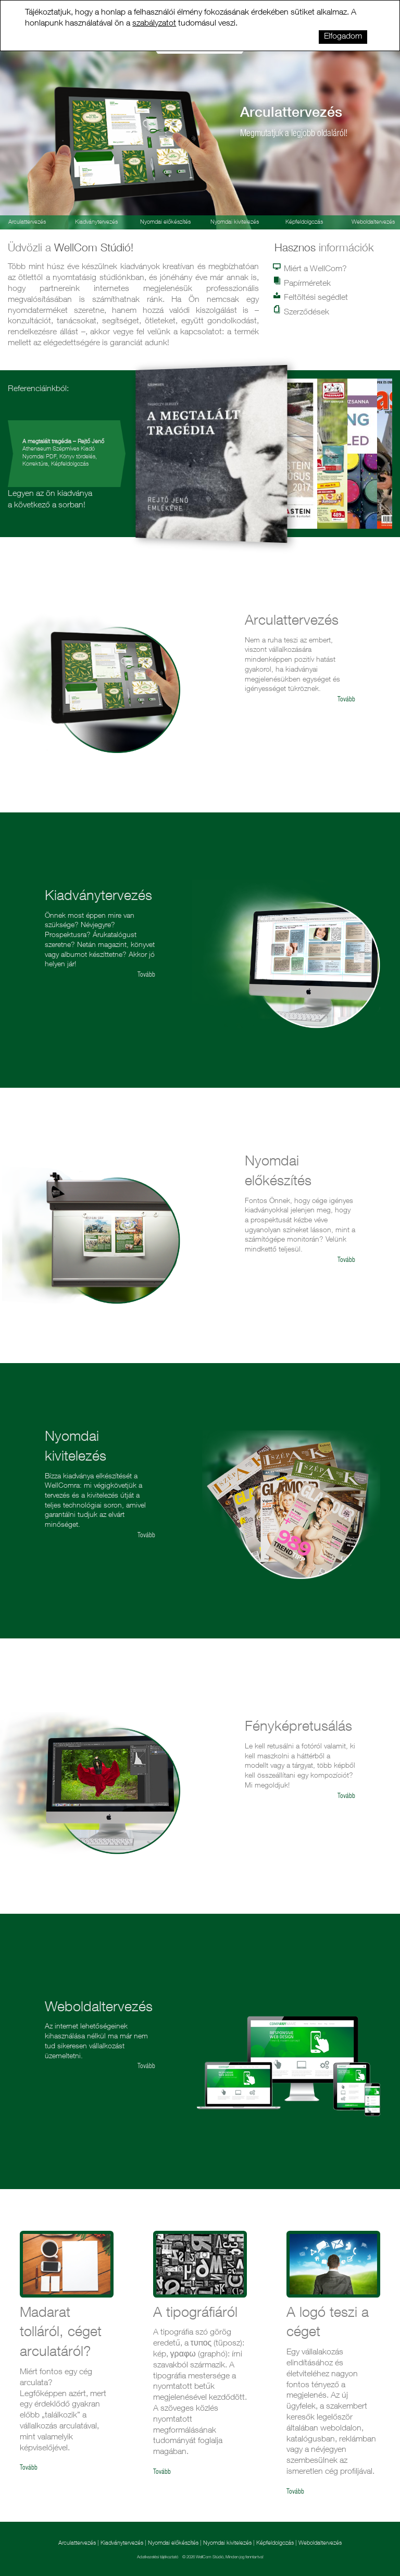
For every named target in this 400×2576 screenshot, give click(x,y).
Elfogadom (343, 37)
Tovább (346, 700)
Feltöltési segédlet (311, 297)
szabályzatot (154, 24)
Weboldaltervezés (320, 2543)
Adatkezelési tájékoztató (157, 2557)
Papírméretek (302, 283)
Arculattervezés (77, 2543)
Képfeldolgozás (304, 222)
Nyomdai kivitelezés (234, 222)
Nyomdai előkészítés (165, 222)
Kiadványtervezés (96, 222)
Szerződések (301, 312)
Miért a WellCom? (310, 268)
